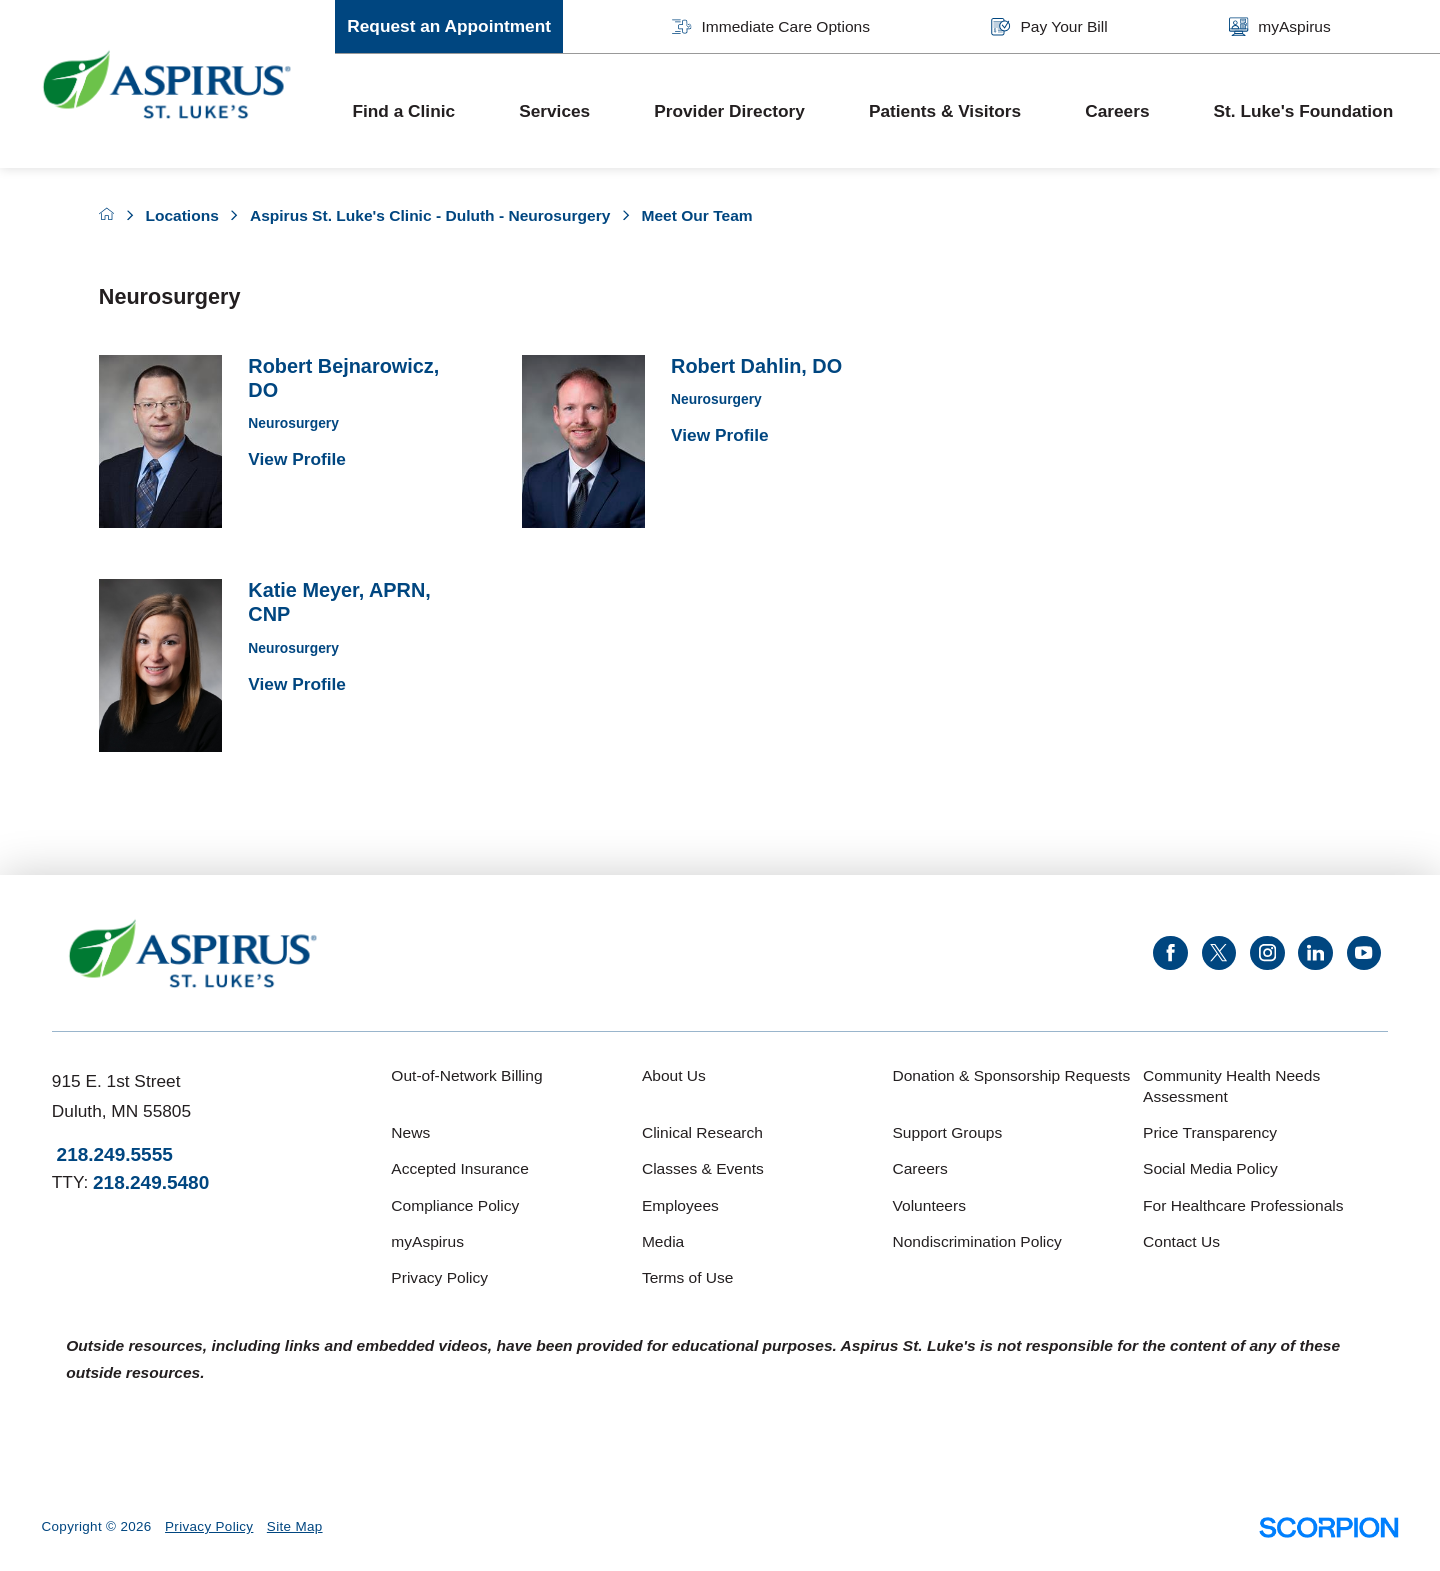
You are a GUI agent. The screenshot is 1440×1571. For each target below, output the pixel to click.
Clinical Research (702, 1132)
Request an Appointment (449, 26)
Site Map (295, 1526)
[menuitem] (418, 111)
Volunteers (928, 1205)
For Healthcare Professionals (1243, 1205)
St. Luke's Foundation (1304, 111)
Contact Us (1181, 1241)
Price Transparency (1210, 1132)
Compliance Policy (455, 1205)
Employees (680, 1205)
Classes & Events (703, 1168)
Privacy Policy (439, 1277)
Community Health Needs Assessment (1231, 1086)
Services (554, 111)
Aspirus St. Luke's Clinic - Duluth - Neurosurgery (430, 215)
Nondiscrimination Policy (976, 1241)
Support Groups (947, 1132)
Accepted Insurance (459, 1168)
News (410, 1132)
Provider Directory (729, 111)
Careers (1117, 111)
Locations (181, 215)
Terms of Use (688, 1277)
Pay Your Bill (1049, 26)
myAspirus (1280, 26)
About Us (674, 1075)
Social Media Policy (1210, 1168)
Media (663, 1241)
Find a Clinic (403, 111)
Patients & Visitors (945, 111)
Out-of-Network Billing (466, 1075)
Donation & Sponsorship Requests (1011, 1075)
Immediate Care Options (771, 26)
